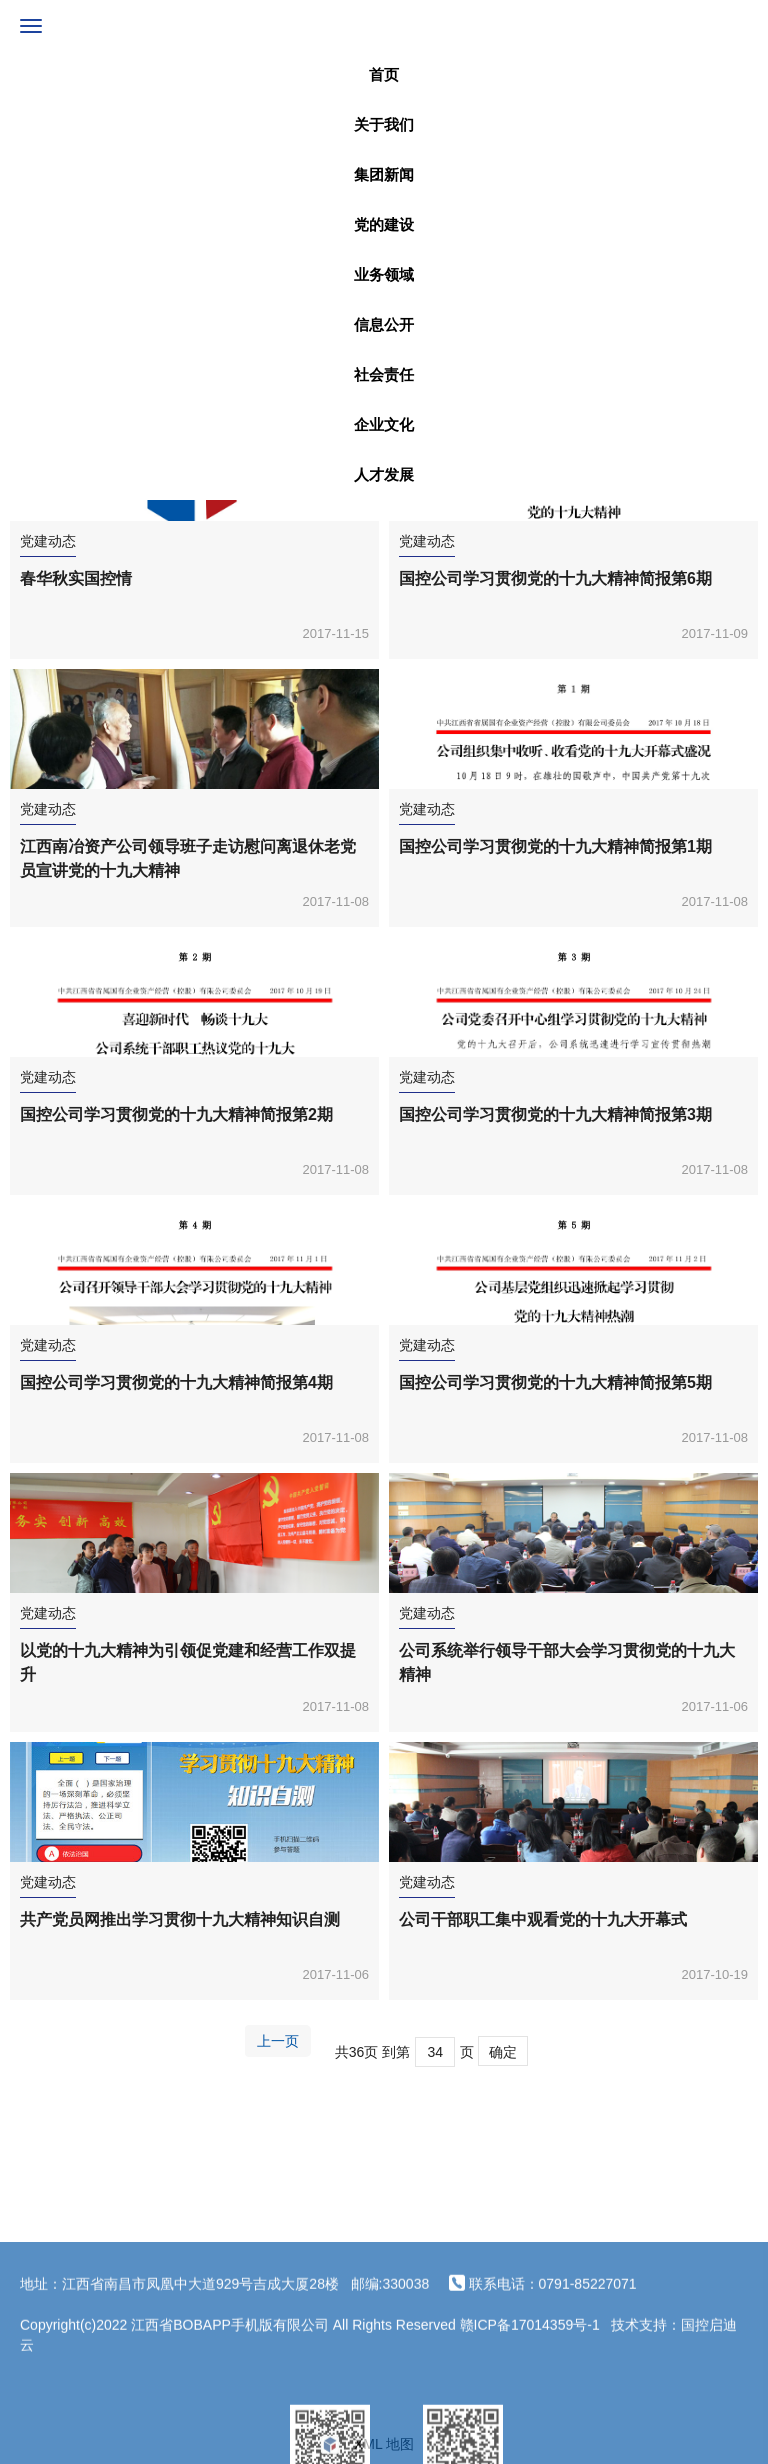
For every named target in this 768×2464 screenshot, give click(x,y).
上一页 (278, 2041)
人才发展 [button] (384, 474)
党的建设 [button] (384, 224)
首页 (384, 74)
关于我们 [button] (384, 124)
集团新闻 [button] (384, 174)
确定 (503, 2052)
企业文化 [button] (384, 424)
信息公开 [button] (384, 324)
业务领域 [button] (384, 274)
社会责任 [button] (384, 374)
